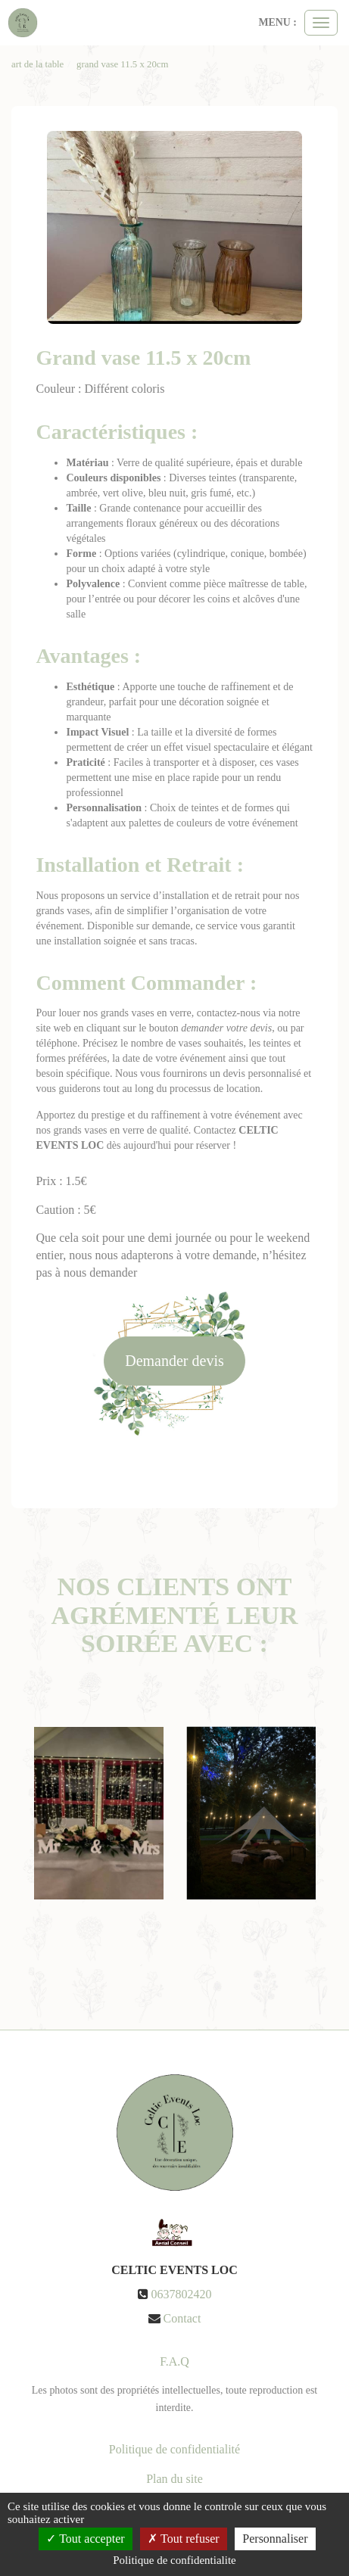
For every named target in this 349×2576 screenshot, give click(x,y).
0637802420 (181, 2294)
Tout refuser (183, 2538)
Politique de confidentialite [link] (174, 2560)
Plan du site (174, 2478)
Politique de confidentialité (174, 2449)
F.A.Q (174, 2361)
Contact (182, 2318)
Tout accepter (85, 2538)
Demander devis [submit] (174, 1360)
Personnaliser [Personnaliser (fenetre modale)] (274, 2538)
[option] (99, 1813)
